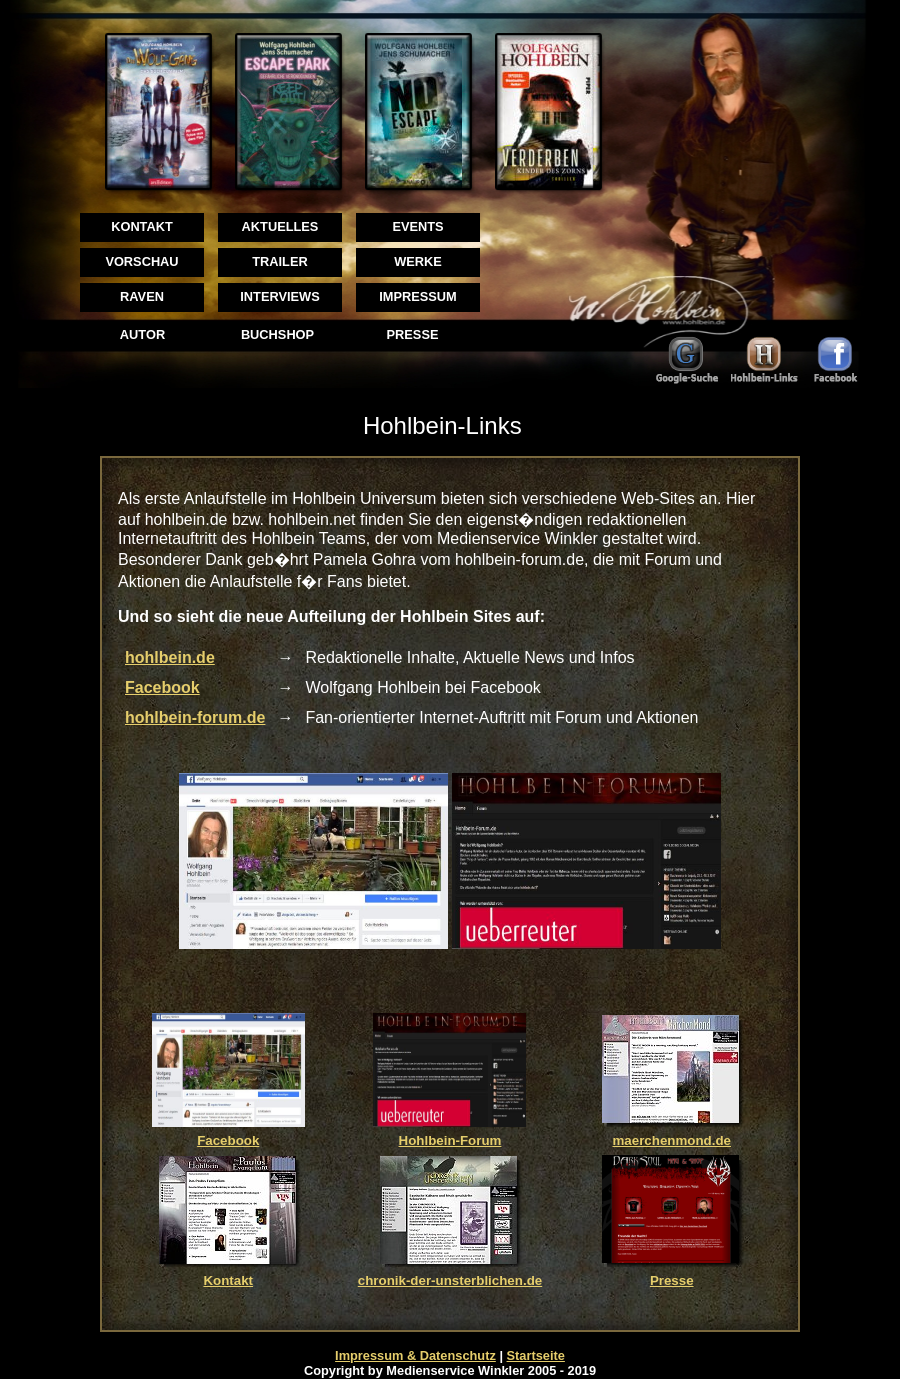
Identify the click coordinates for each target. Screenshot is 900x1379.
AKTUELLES (280, 226)
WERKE (418, 261)
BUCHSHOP (277, 334)
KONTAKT (142, 226)
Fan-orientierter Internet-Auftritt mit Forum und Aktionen (501, 717)
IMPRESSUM (418, 296)
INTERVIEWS (279, 296)
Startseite (536, 1355)
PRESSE (413, 334)
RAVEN (142, 296)
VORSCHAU (141, 261)
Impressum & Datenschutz (415, 1355)
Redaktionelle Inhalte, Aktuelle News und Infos (469, 657)
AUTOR (142, 334)
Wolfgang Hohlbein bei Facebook (422, 687)
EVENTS (417, 226)
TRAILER (279, 261)
